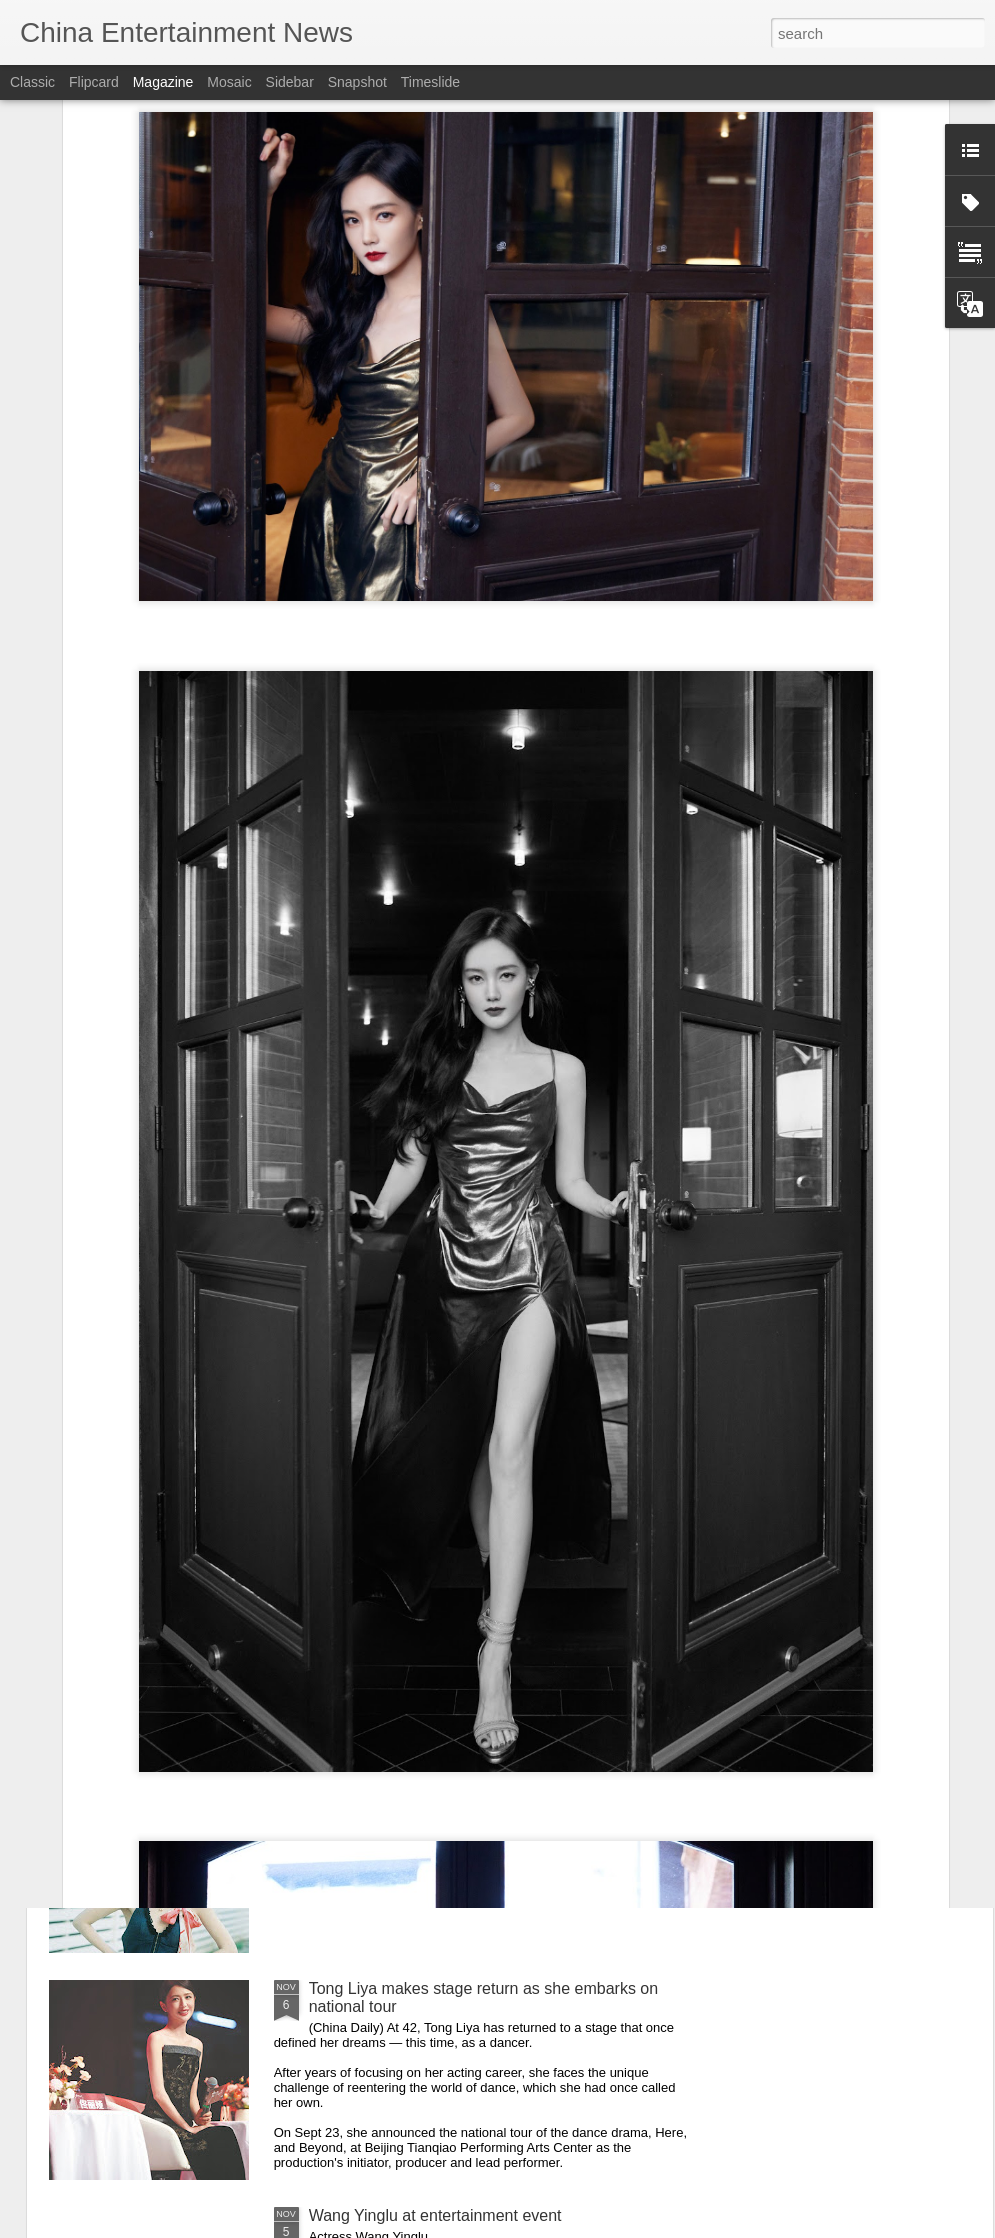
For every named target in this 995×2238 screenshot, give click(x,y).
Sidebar (290, 82)
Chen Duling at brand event (406, 1534)
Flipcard (94, 82)
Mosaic (229, 82)
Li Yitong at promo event (395, 1761)
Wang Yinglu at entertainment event (435, 2215)
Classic (32, 82)
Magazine (163, 82)
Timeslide (430, 82)
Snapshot (357, 82)
